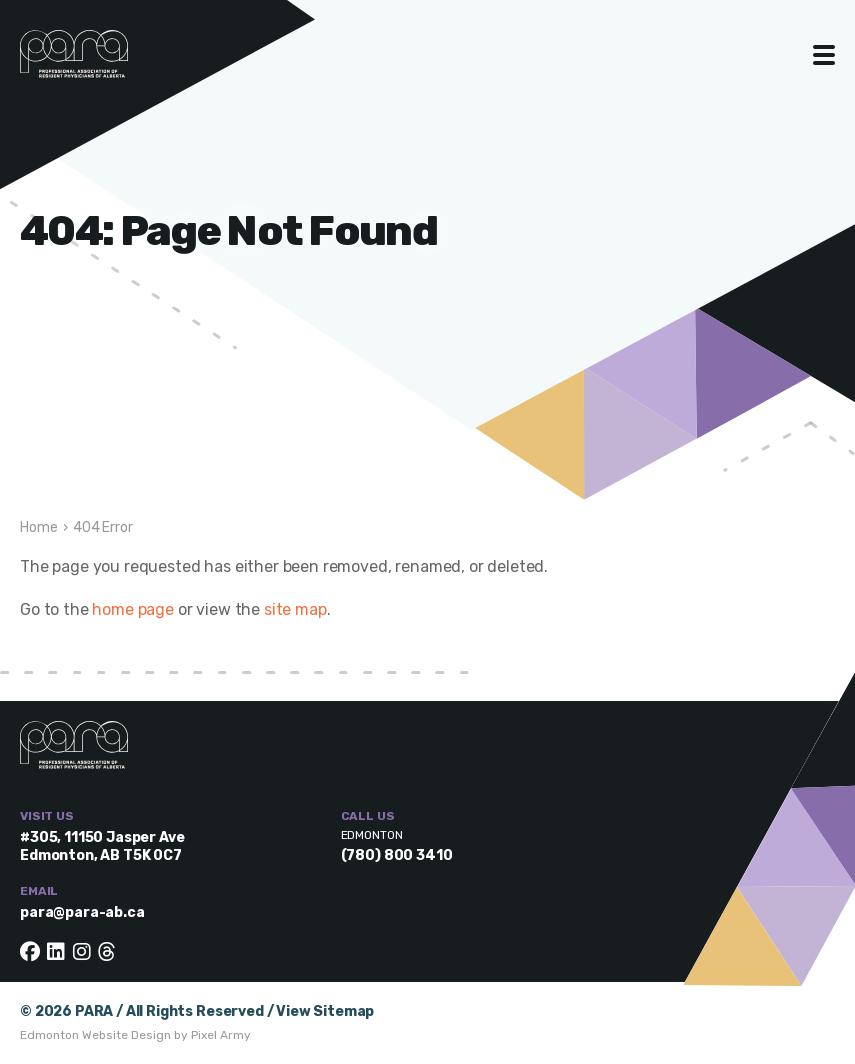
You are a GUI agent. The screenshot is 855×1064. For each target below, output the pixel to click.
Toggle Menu (824, 55)
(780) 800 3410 (397, 855)
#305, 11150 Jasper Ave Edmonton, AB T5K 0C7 (102, 846)
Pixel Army (221, 1035)
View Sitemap (325, 1011)
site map (295, 609)
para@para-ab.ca (82, 912)
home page (133, 609)
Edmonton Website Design (95, 1035)
